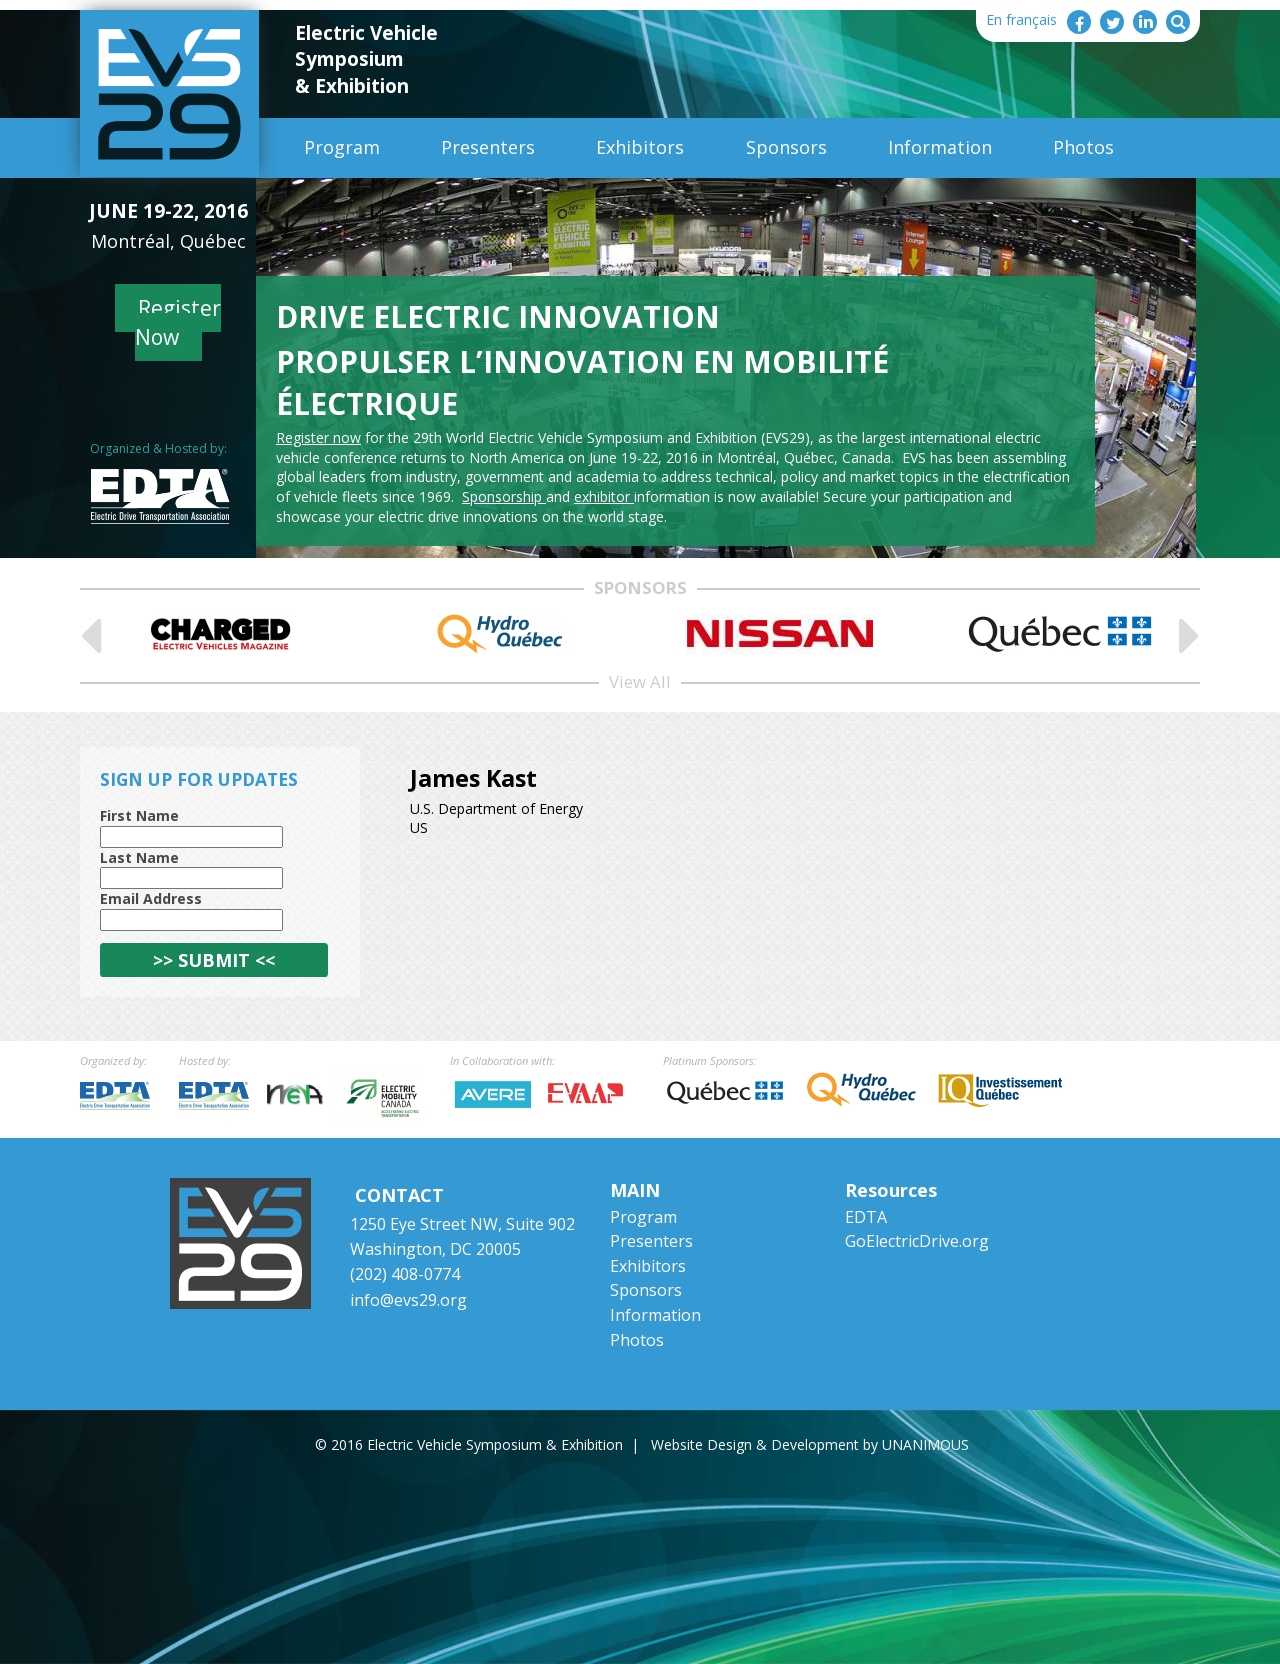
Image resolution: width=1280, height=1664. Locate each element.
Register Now (178, 322)
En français (1021, 19)
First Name (139, 815)
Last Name (139, 857)
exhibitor (604, 496)
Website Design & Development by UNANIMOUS (810, 1444)
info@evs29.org (408, 1300)
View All (640, 681)
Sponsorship (504, 496)
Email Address (151, 898)
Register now (318, 437)
